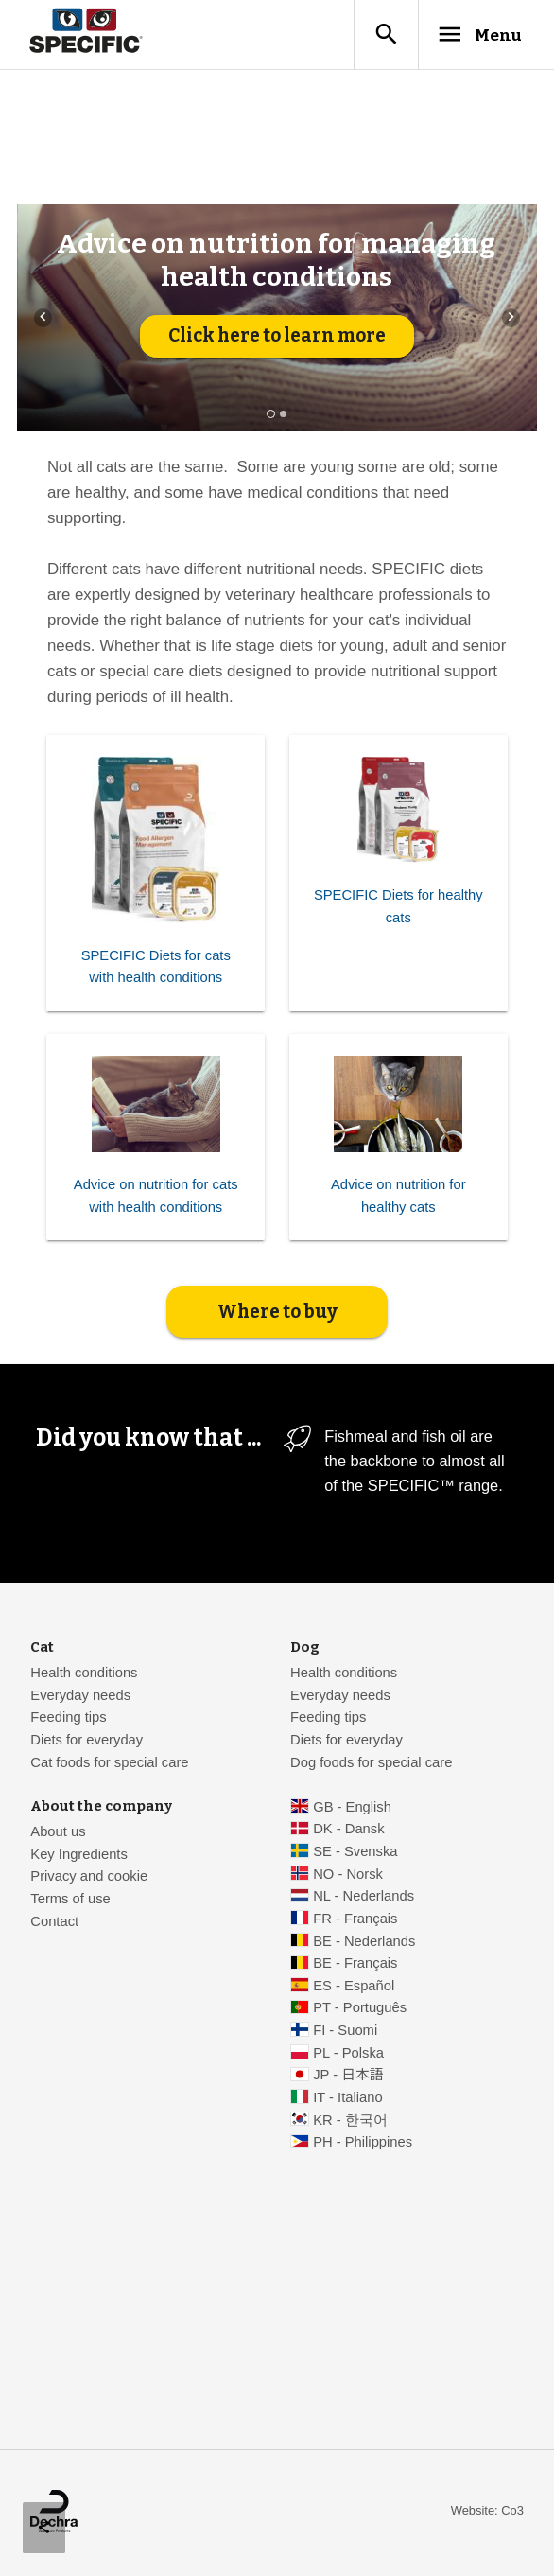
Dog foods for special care (371, 1763)
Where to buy (277, 1312)
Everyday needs (80, 1697)
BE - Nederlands (364, 1942)
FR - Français (355, 1920)
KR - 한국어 (350, 2121)
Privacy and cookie (88, 1877)
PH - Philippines (362, 2143)
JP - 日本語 (348, 2076)
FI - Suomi (345, 2032)
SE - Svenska (355, 1853)
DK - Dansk (348, 1830)
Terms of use (70, 1900)
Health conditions (83, 1674)
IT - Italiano (348, 2099)
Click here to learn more (277, 337)
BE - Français (355, 1964)
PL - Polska (348, 2054)
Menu (474, 35)
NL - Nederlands (363, 1897)
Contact (54, 1923)
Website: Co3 (487, 2512)
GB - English (352, 1808)
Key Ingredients (79, 1856)
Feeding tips (68, 1718)
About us (57, 1833)
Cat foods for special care (109, 1763)
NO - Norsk (348, 1876)
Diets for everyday (86, 1741)
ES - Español (353, 1987)
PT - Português (360, 2009)
